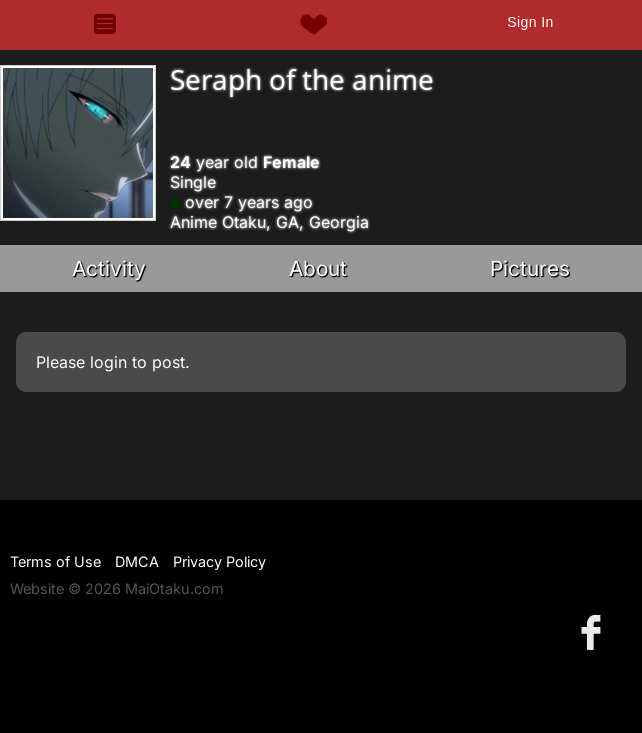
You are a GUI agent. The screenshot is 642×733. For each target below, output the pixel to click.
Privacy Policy (219, 561)
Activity (109, 268)
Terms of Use (55, 561)
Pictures (530, 268)
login (108, 362)
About (318, 268)
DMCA (137, 561)
